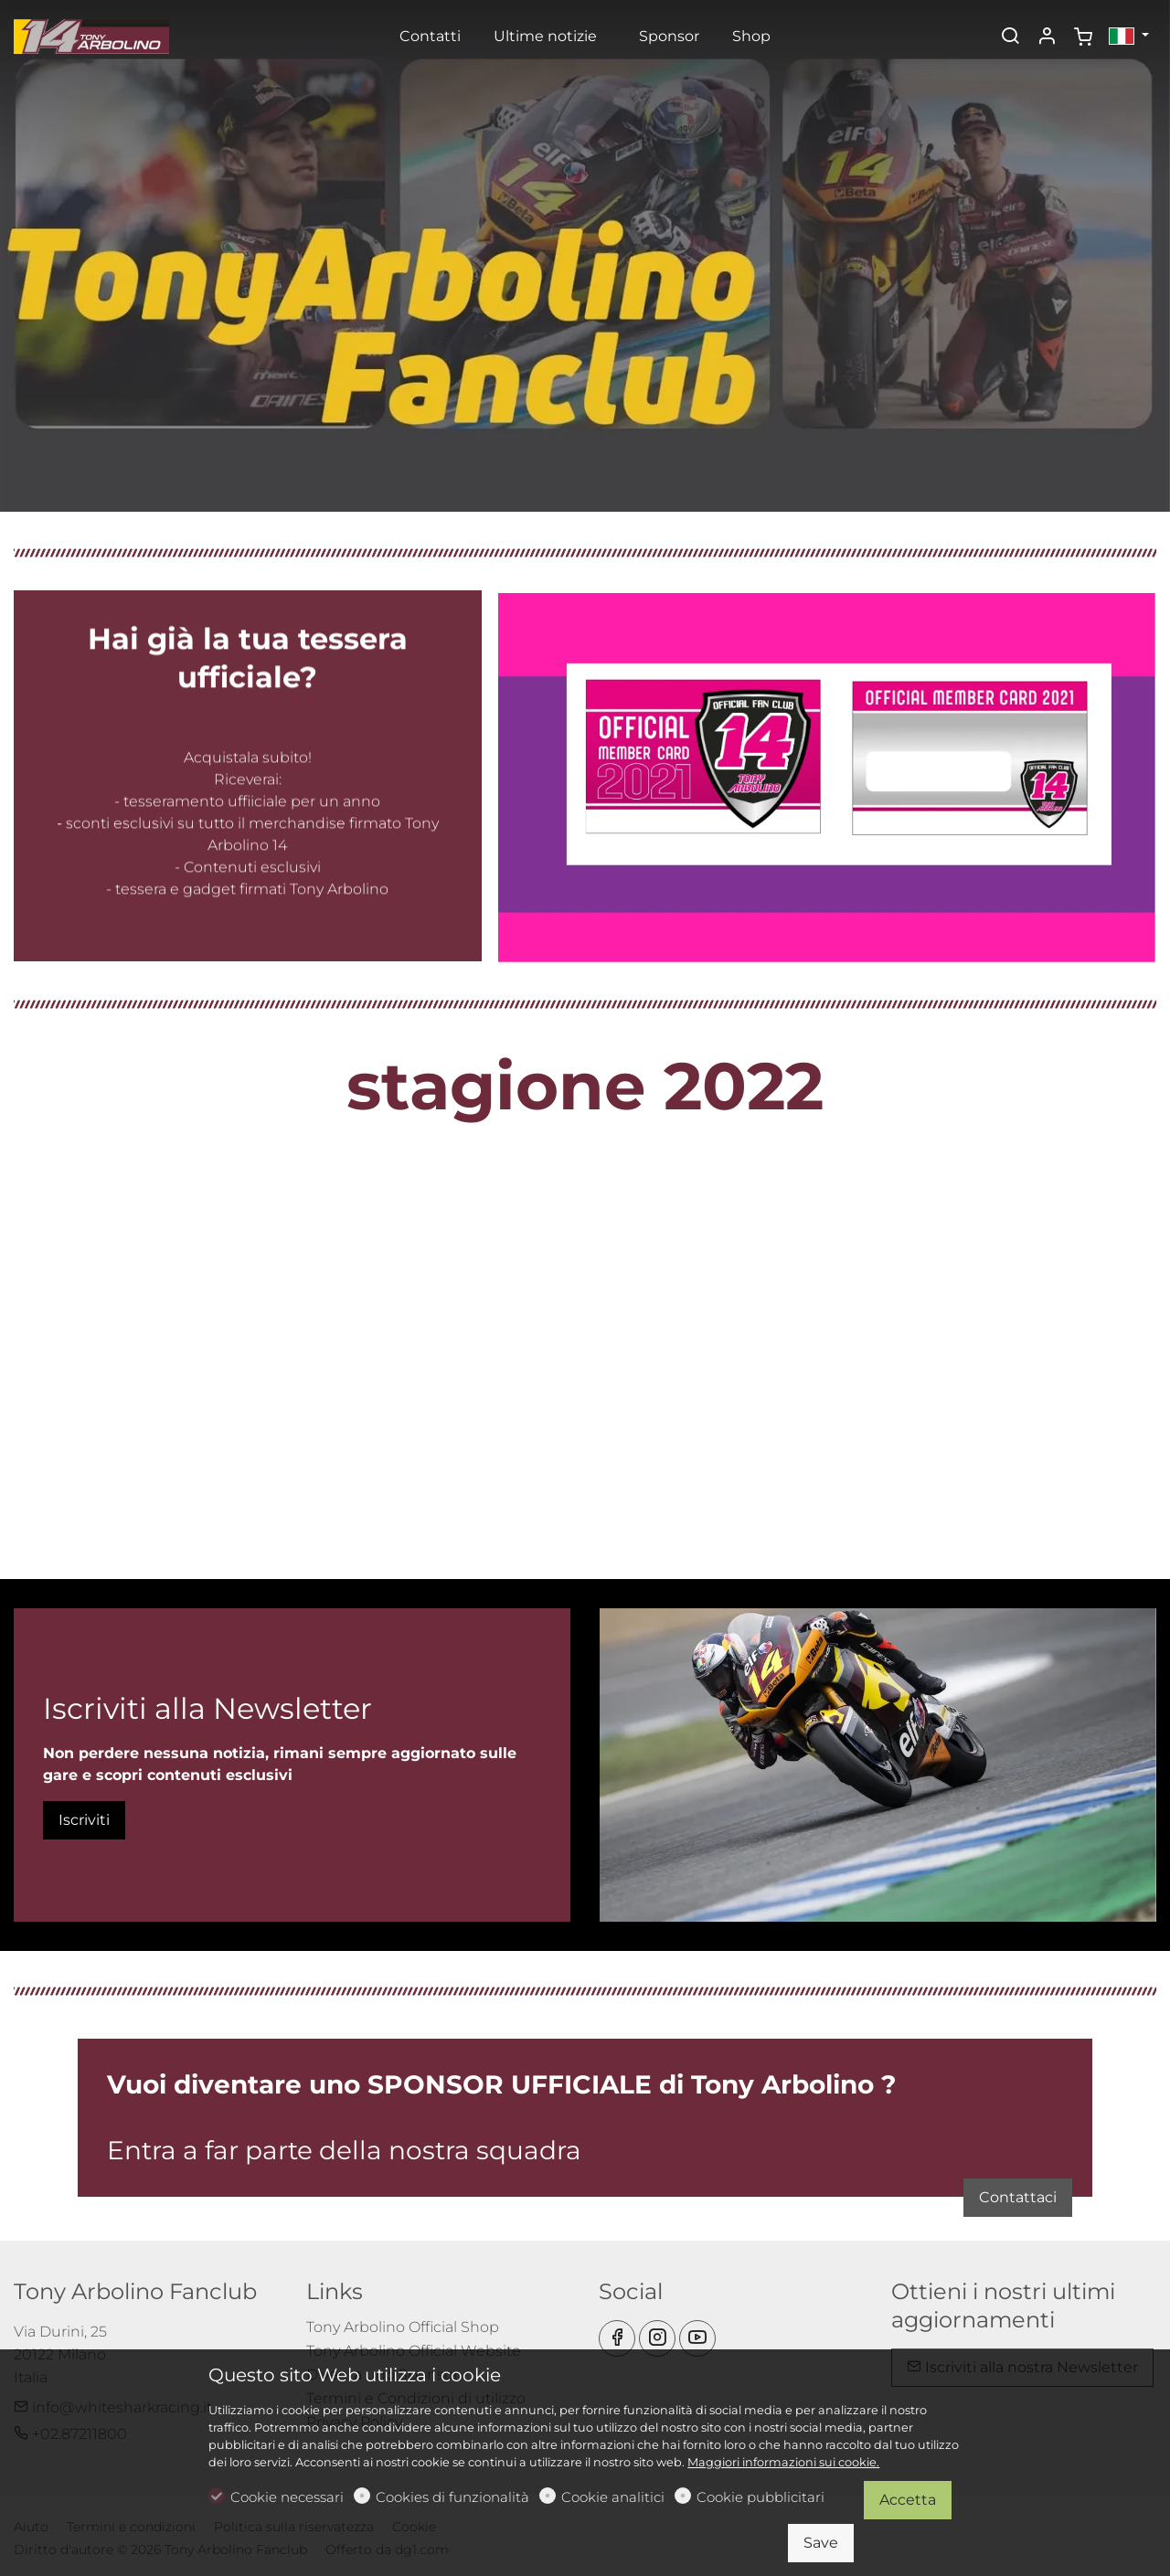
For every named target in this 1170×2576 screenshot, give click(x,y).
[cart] (1083, 37)
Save (820, 2542)
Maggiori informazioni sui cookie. (783, 2462)
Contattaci (893, 2174)
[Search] (1010, 37)
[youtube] (697, 2338)
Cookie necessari (287, 2497)
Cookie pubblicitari (760, 2497)
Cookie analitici (613, 2497)
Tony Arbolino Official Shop (402, 2327)
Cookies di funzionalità (452, 2497)
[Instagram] (657, 2338)
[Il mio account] (1046, 37)
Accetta (907, 2499)
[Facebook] (617, 2338)
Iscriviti (84, 1820)
